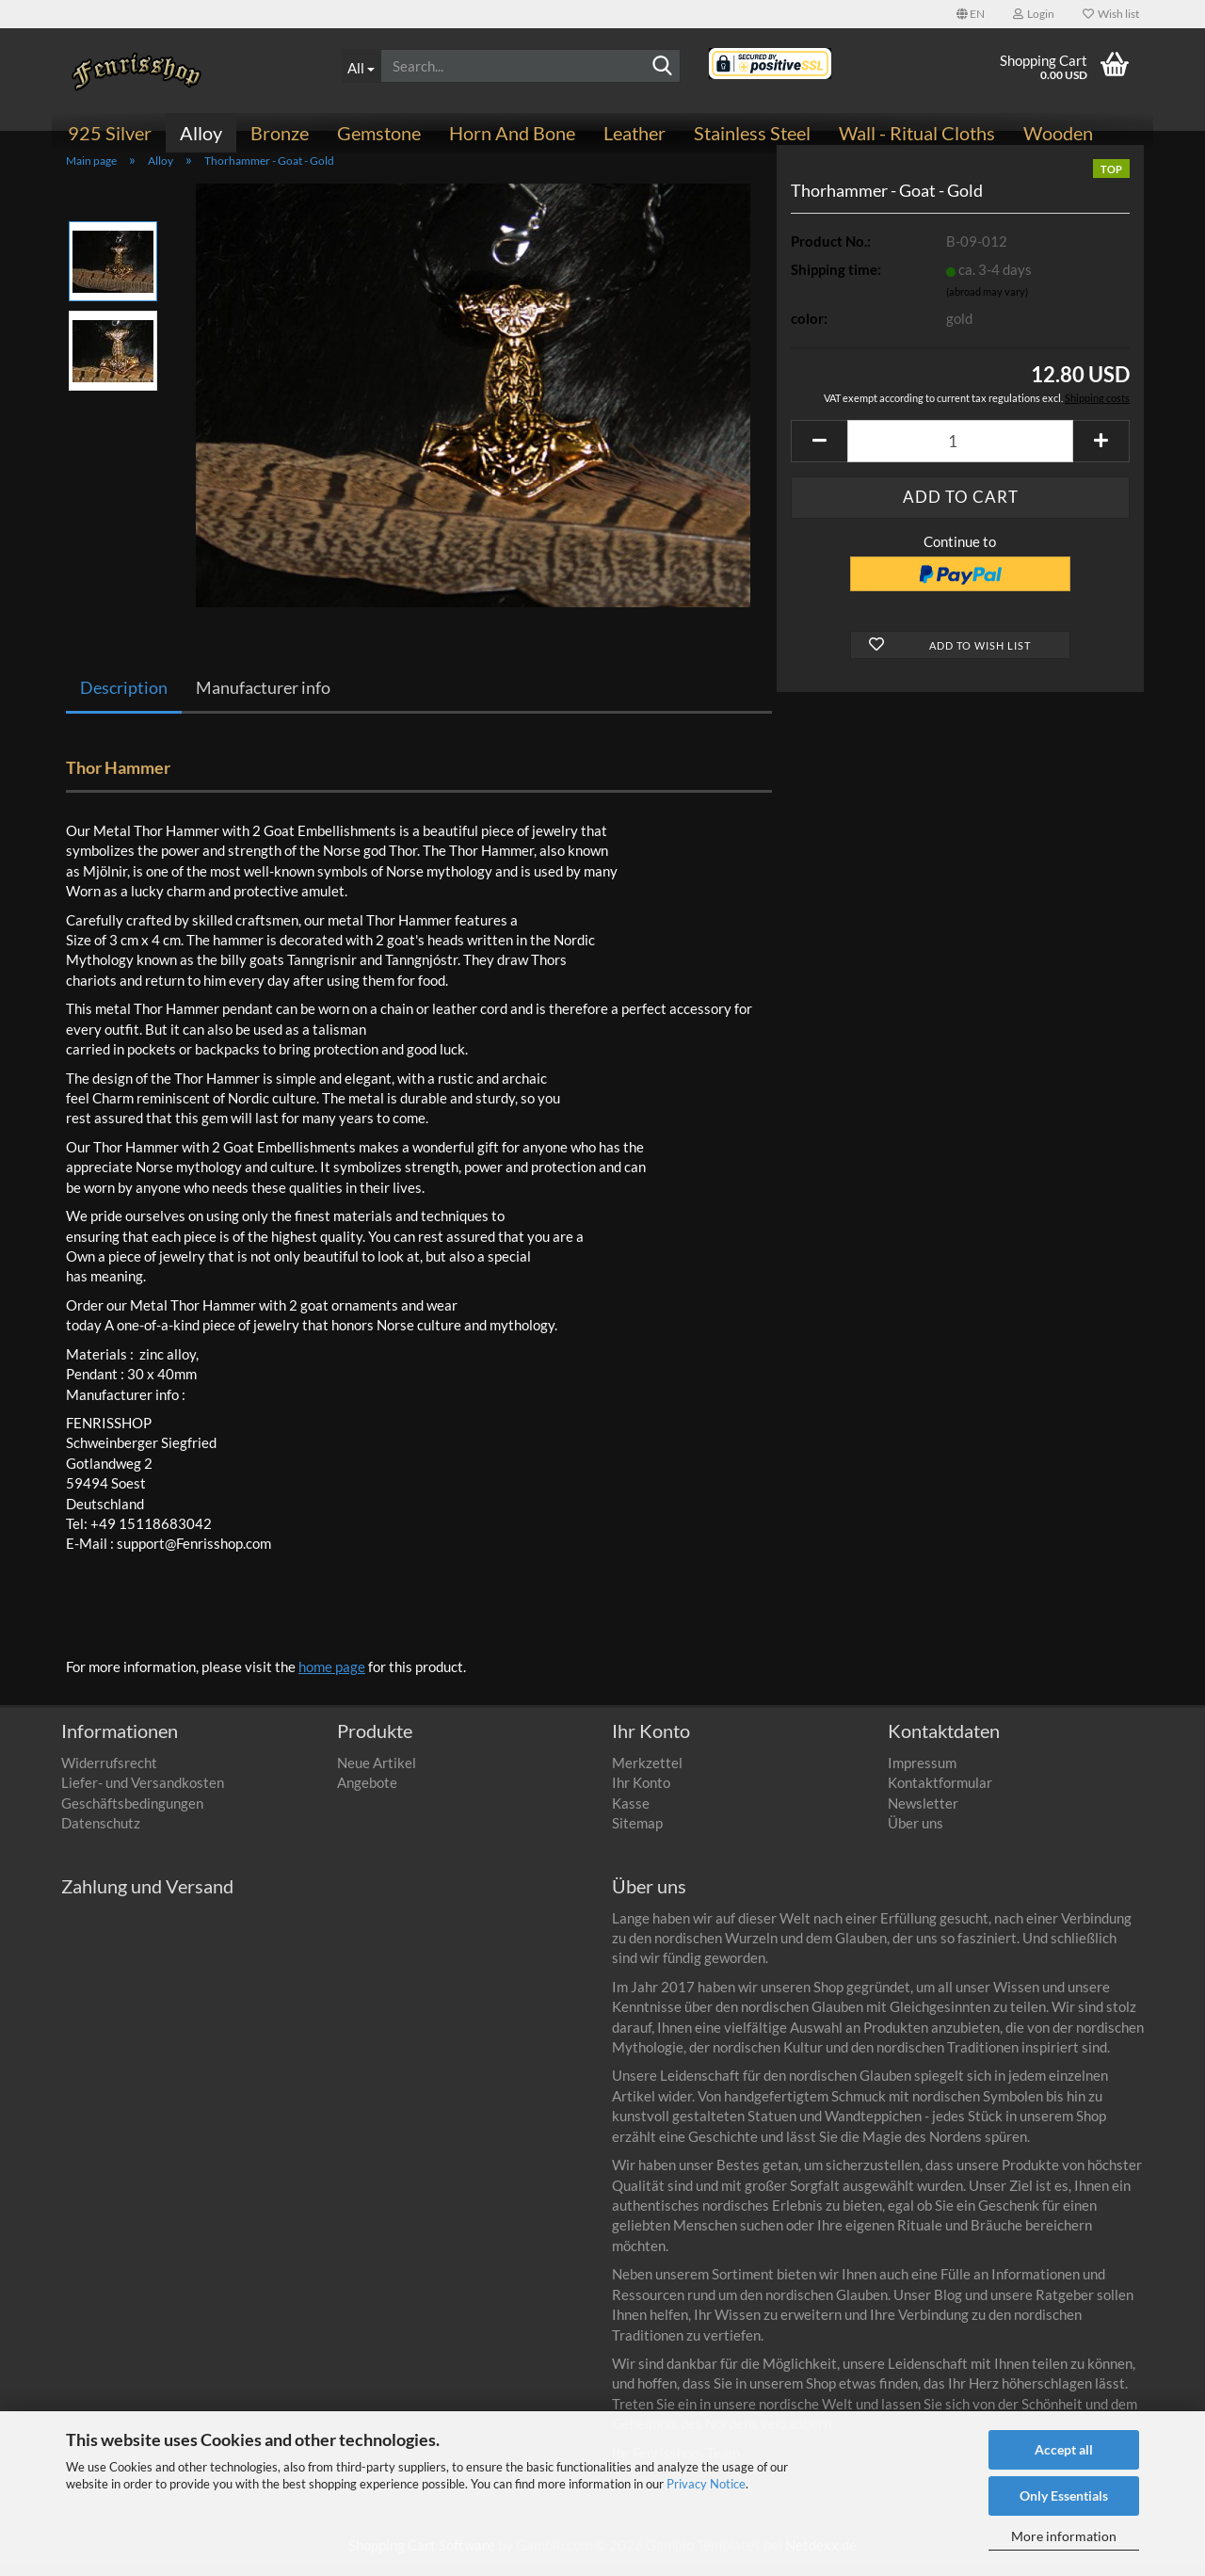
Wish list (1111, 14)
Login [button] (1033, 14)
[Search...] (361, 66)
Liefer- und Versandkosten (142, 1793)
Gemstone (379, 132)
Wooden (1058, 132)
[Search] (663, 67)
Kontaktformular (940, 1793)
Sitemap (637, 1833)
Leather (634, 132)
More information (1064, 2536)
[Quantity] (960, 451)
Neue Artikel (376, 1772)
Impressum (922, 1772)
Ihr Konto (641, 1793)
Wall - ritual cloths (917, 132)
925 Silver (110, 132)
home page (331, 1676)
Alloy (201, 132)
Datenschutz (100, 1833)
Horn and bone (512, 132)
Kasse (631, 1813)
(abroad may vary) (987, 302)
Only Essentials (1064, 2495)
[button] (970, 14)
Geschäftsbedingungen (132, 1813)
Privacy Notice (706, 2483)
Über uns (915, 1833)
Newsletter (923, 1813)
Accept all (1064, 2449)
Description (124, 697)
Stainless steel (752, 132)
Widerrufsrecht (109, 1772)
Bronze (279, 132)
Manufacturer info (263, 697)
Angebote (367, 1793)
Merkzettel (647, 1772)
